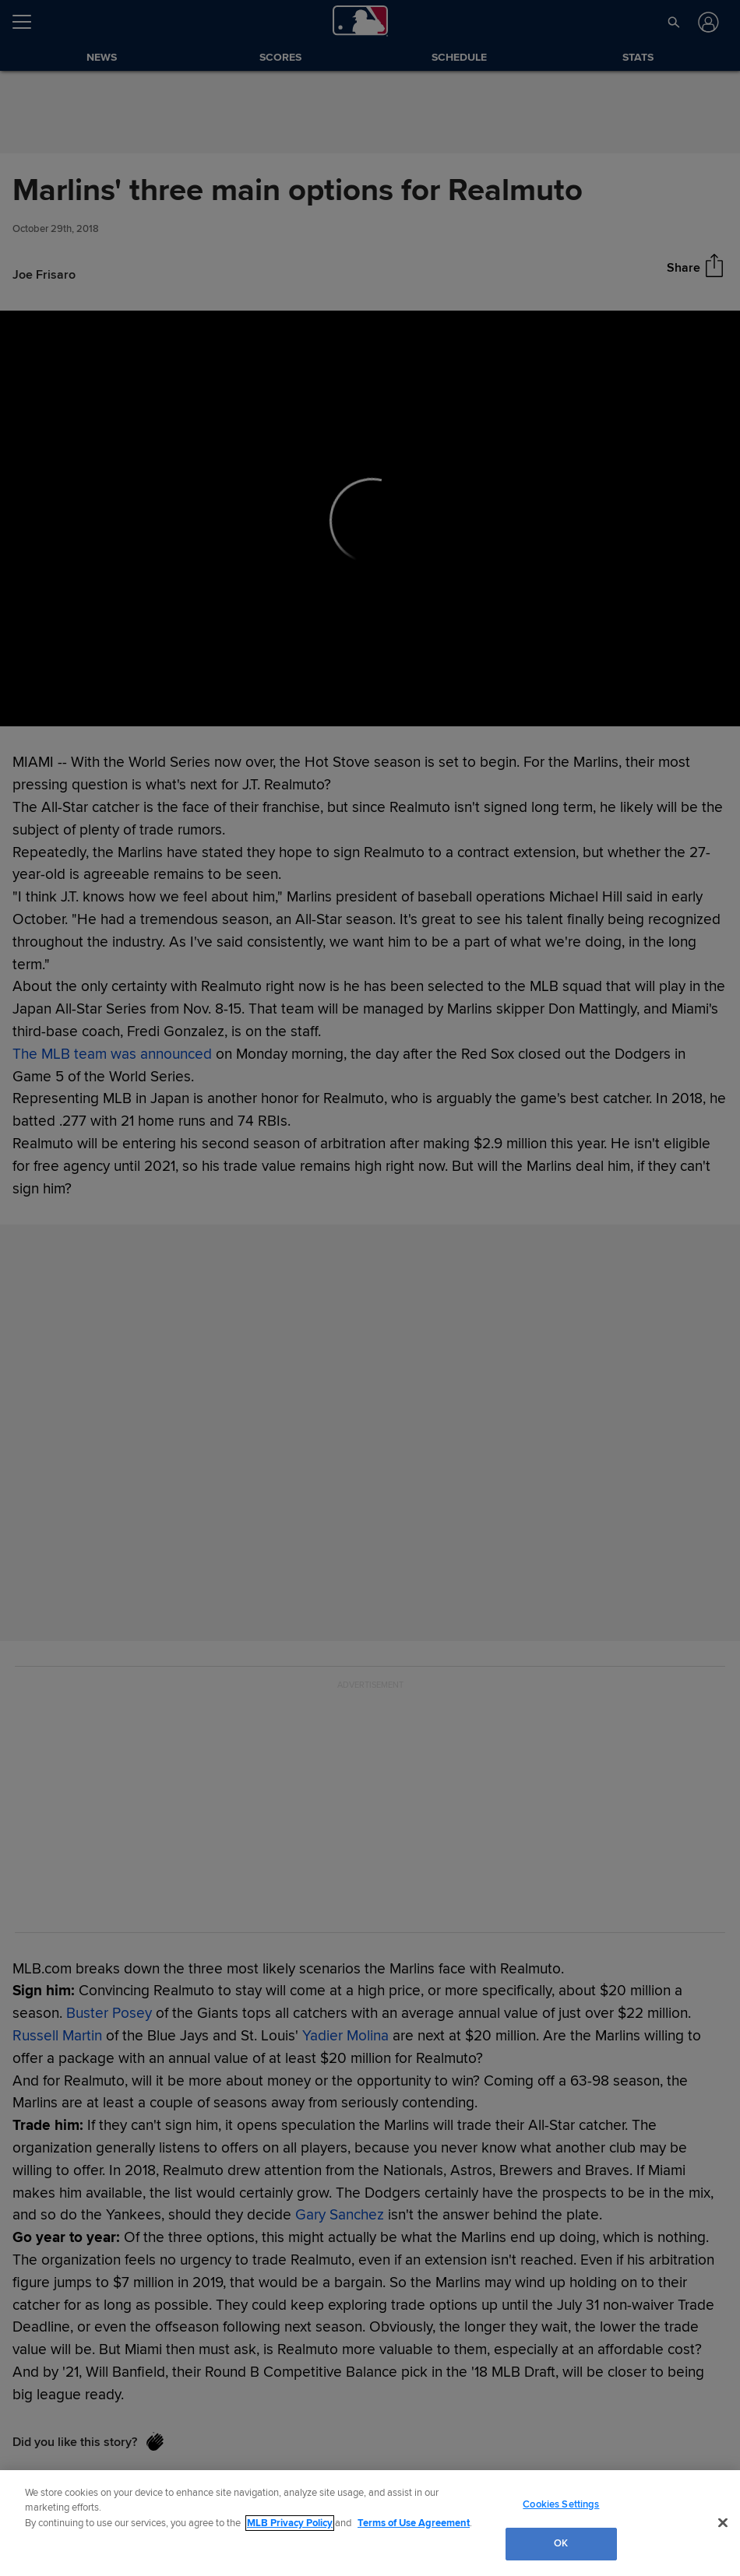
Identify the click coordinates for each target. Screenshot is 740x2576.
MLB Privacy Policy (290, 2523)
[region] (370, 2523)
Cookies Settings (561, 2504)
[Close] (723, 2522)
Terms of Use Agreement (414, 2523)
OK (561, 2543)
